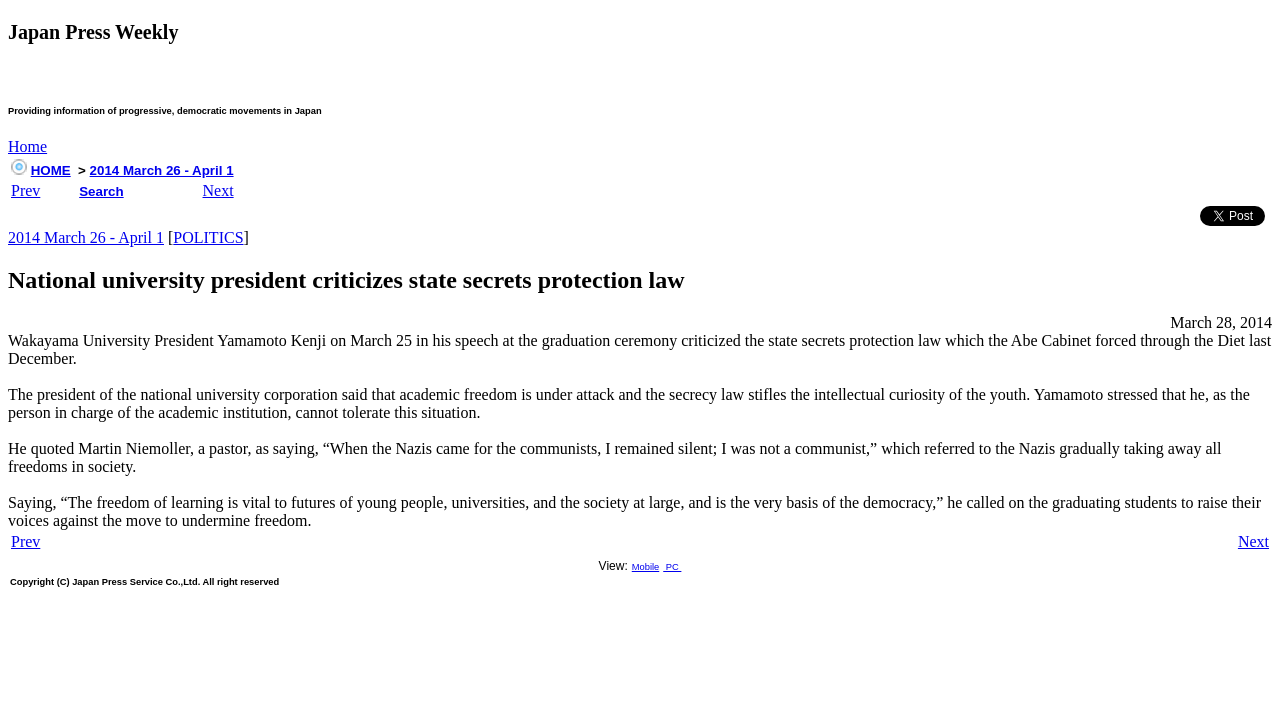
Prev (25, 190)
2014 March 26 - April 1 (162, 170)
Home (27, 146)
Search (101, 191)
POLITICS (208, 237)
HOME (51, 170)
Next (218, 190)
